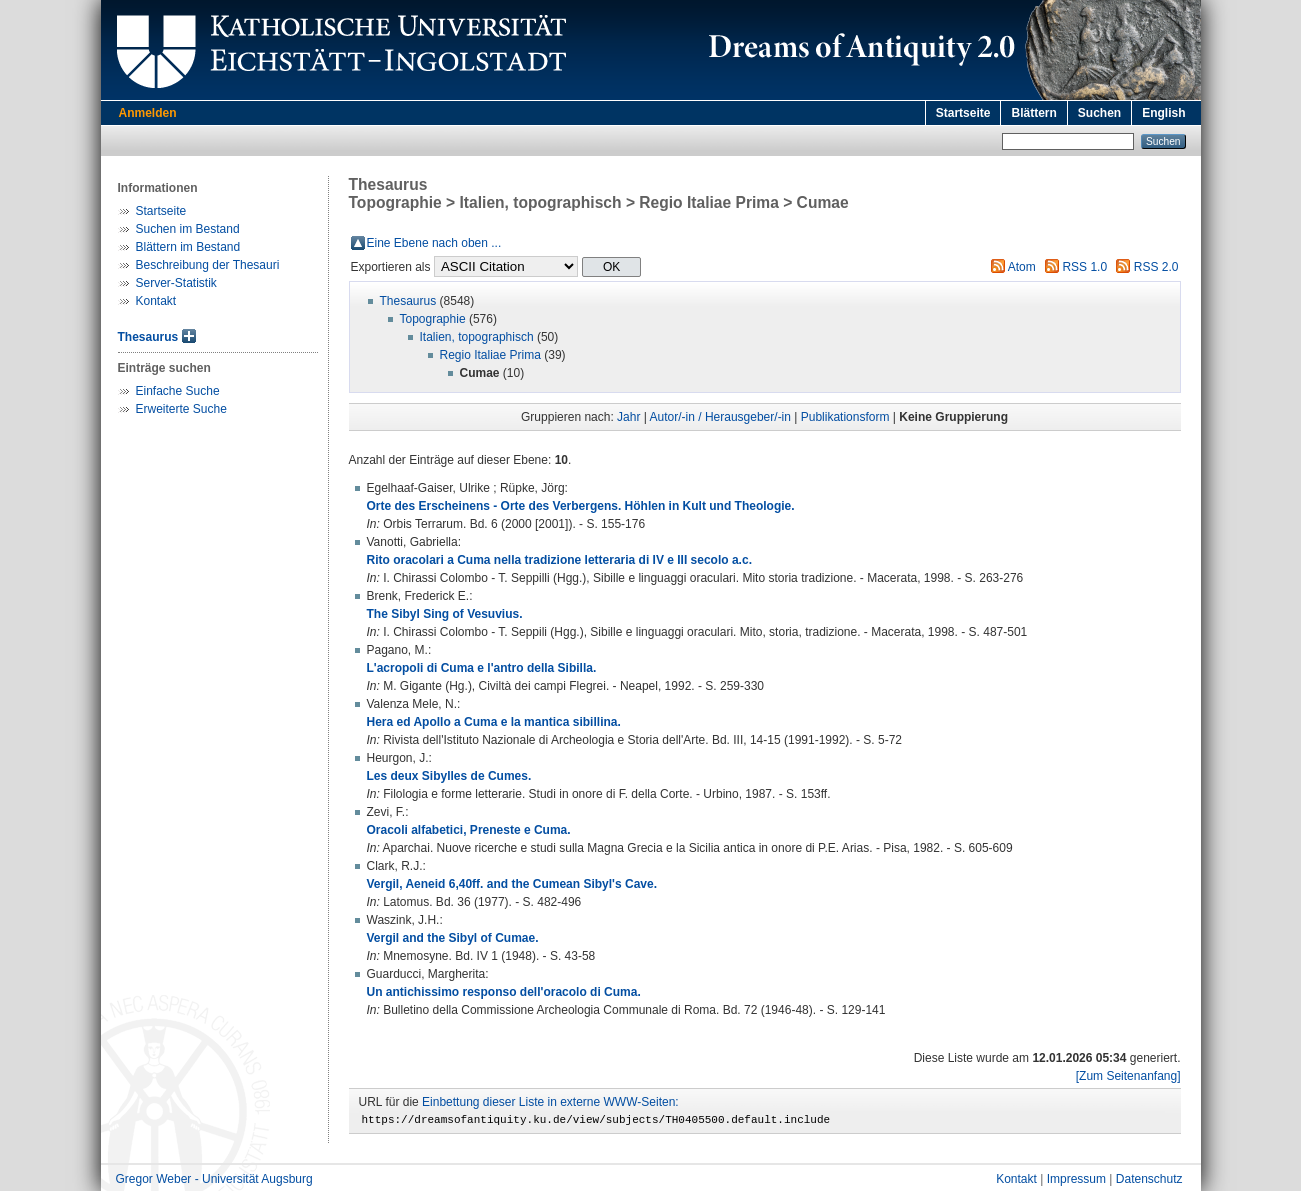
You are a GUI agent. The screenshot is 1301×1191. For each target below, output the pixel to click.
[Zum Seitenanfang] (1128, 1076)
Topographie (433, 319)
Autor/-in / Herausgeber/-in (720, 417)
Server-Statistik (176, 283)
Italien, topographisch (477, 337)
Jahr (628, 417)
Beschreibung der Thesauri (208, 265)
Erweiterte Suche (181, 409)
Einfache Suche (178, 391)
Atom (1022, 267)
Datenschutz (1149, 1182)
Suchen (1099, 113)
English (1163, 113)
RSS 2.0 (1156, 267)
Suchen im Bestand (188, 229)
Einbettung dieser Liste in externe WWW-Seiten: (550, 1102)
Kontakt (156, 301)
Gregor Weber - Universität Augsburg (214, 1182)
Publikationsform (845, 417)
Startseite (963, 113)
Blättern (1033, 113)
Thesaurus (148, 337)
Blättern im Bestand (188, 247)
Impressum (1076, 1182)
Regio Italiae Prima (490, 355)
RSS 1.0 (1084, 267)
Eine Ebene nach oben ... (434, 243)
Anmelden (148, 113)
